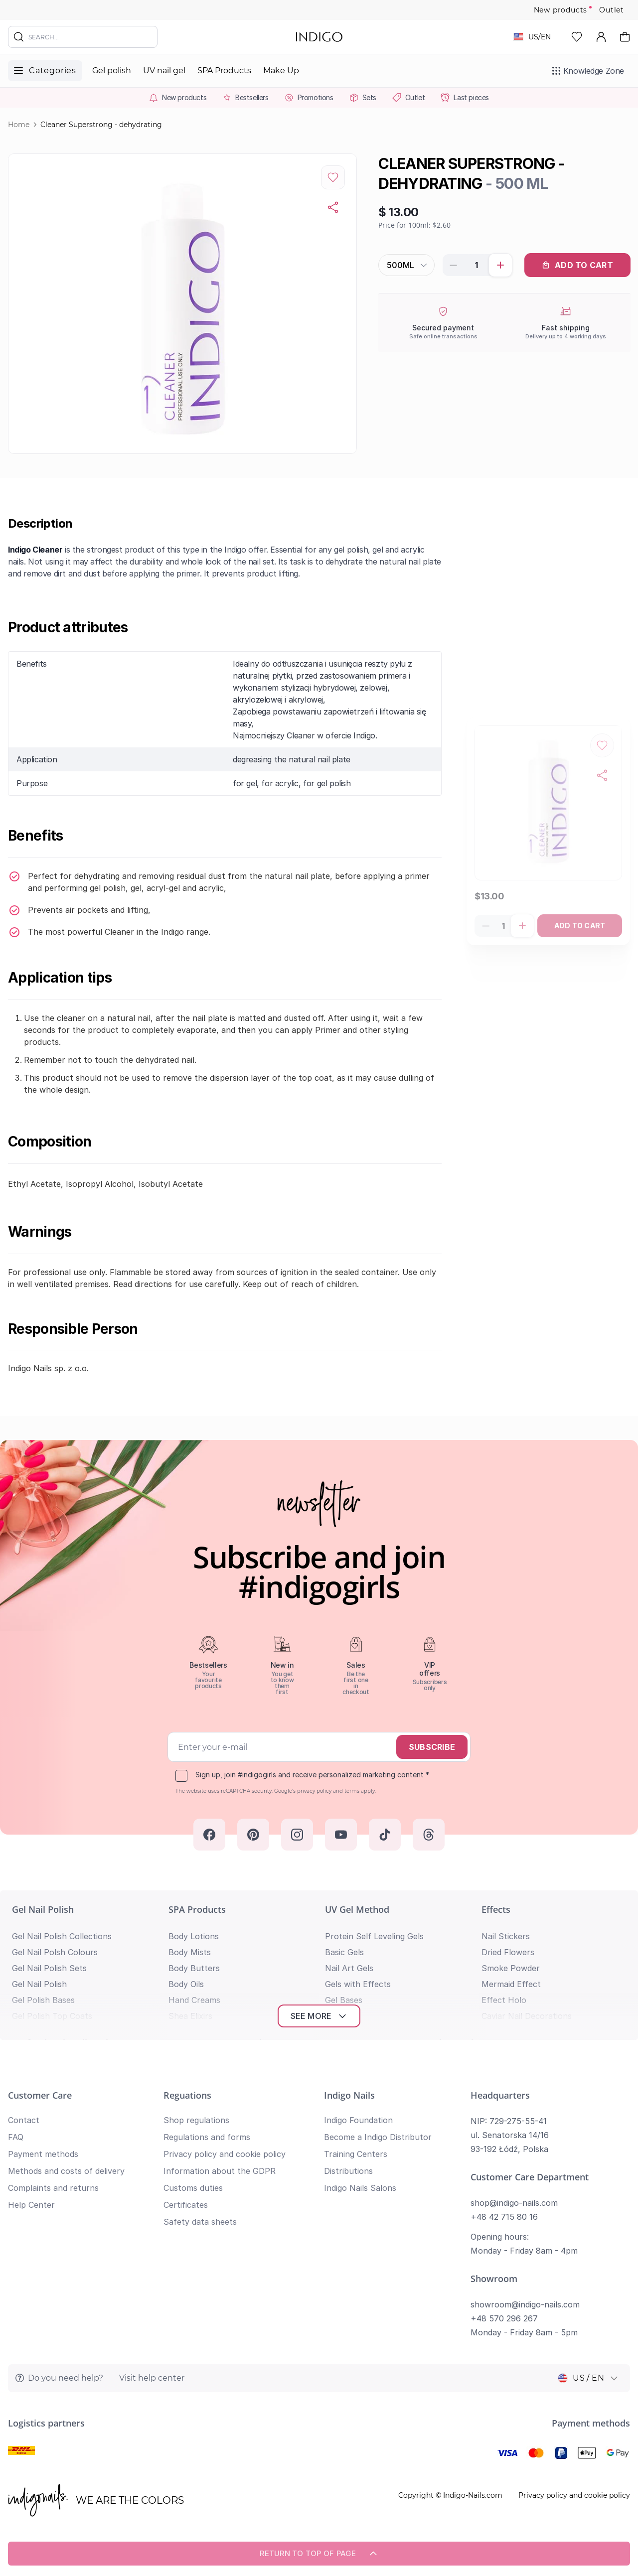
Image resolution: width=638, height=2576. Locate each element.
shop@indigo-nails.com (514, 2203)
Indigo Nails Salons (360, 2188)
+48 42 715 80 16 (504, 2217)
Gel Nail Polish (43, 1909)
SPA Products (224, 70)
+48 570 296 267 (504, 2318)
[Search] (19, 37)
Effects (495, 1909)
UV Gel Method (357, 1909)
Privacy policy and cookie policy (224, 2154)
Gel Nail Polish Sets (49, 1968)
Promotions (315, 97)
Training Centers (355, 2154)
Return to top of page (319, 2554)
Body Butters (194, 1968)
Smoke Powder (510, 1968)
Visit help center (151, 2378)
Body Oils (186, 1984)
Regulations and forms (206, 2137)
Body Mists (189, 1952)
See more (319, 2016)
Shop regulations (196, 2120)
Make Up (281, 70)
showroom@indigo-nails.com (525, 2304)
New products (561, 9)
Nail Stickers (505, 1936)
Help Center (31, 2205)
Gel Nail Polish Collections (62, 1936)
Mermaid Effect (511, 1984)
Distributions (348, 2171)
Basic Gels (344, 1952)
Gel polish (111, 70)
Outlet (611, 9)
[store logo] (319, 37)
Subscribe (432, 1747)
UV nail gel (164, 70)
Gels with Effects (358, 1984)
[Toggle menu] (45, 70)
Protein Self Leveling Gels (374, 1936)
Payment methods (43, 2154)
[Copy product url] (333, 207)
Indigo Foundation (358, 2120)
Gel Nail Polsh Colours (55, 1952)
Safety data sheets (200, 2222)
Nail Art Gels (349, 1968)
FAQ (15, 2137)
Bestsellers (252, 97)
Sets (369, 97)
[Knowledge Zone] (588, 70)
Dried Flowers (507, 1952)
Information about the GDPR (219, 2171)
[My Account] (601, 37)
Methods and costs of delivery (66, 2171)
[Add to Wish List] (333, 177)
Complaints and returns (53, 2188)
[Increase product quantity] (500, 265)
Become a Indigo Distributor (378, 2137)
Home (18, 124)
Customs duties (193, 2188)
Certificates (185, 2205)
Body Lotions (193, 1936)
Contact (23, 2120)
